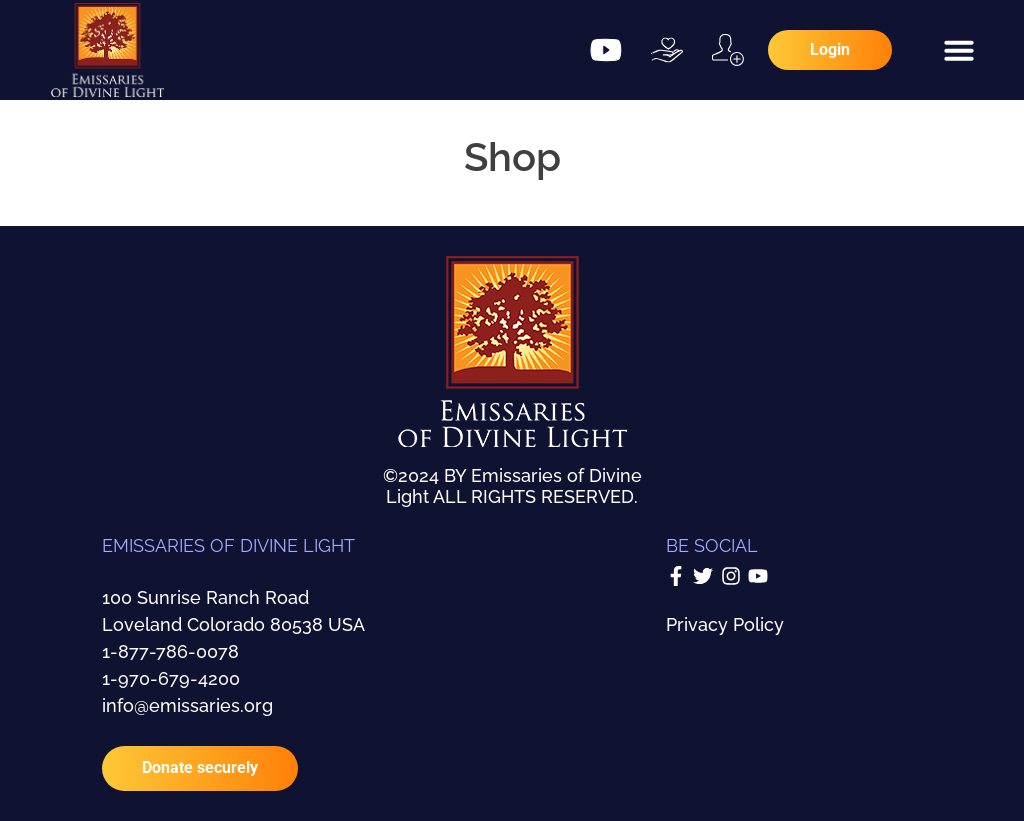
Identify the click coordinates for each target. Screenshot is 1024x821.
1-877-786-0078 (170, 651)
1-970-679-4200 (171, 678)
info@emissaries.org (187, 705)
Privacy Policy (725, 624)
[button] (959, 50)
